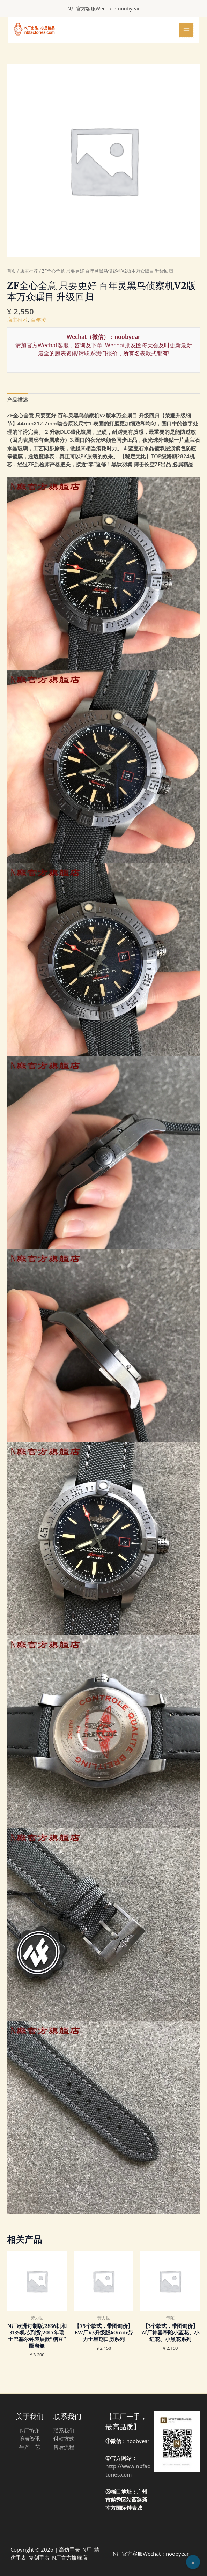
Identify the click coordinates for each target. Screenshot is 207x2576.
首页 (11, 271)
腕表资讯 (29, 2438)
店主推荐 (29, 271)
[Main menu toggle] (186, 30)
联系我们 (63, 2430)
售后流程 (63, 2446)
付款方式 (63, 2438)
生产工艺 (29, 2446)
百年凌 (38, 319)
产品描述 (17, 399)
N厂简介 (29, 2430)
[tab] (17, 400)
